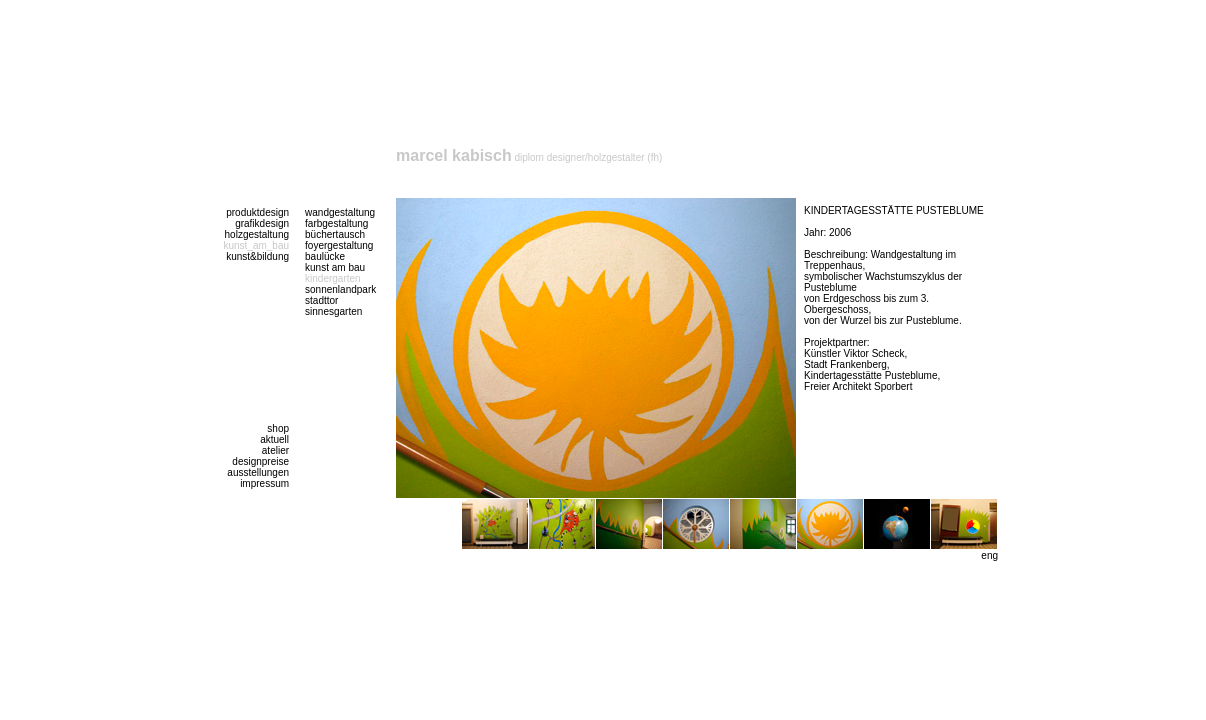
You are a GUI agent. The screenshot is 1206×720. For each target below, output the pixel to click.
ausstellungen (258, 472)
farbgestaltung (336, 223)
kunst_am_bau (256, 245)
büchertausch (335, 234)
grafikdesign (262, 223)
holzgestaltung (257, 234)
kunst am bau (335, 267)
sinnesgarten (333, 311)
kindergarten (333, 278)
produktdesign (257, 212)
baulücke (325, 256)
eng (989, 555)
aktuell (274, 439)
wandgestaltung (340, 212)
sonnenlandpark (340, 289)
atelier (275, 450)
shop (278, 428)
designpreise (260, 461)
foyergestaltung (339, 245)
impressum (264, 483)
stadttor (321, 300)
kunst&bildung (257, 256)
